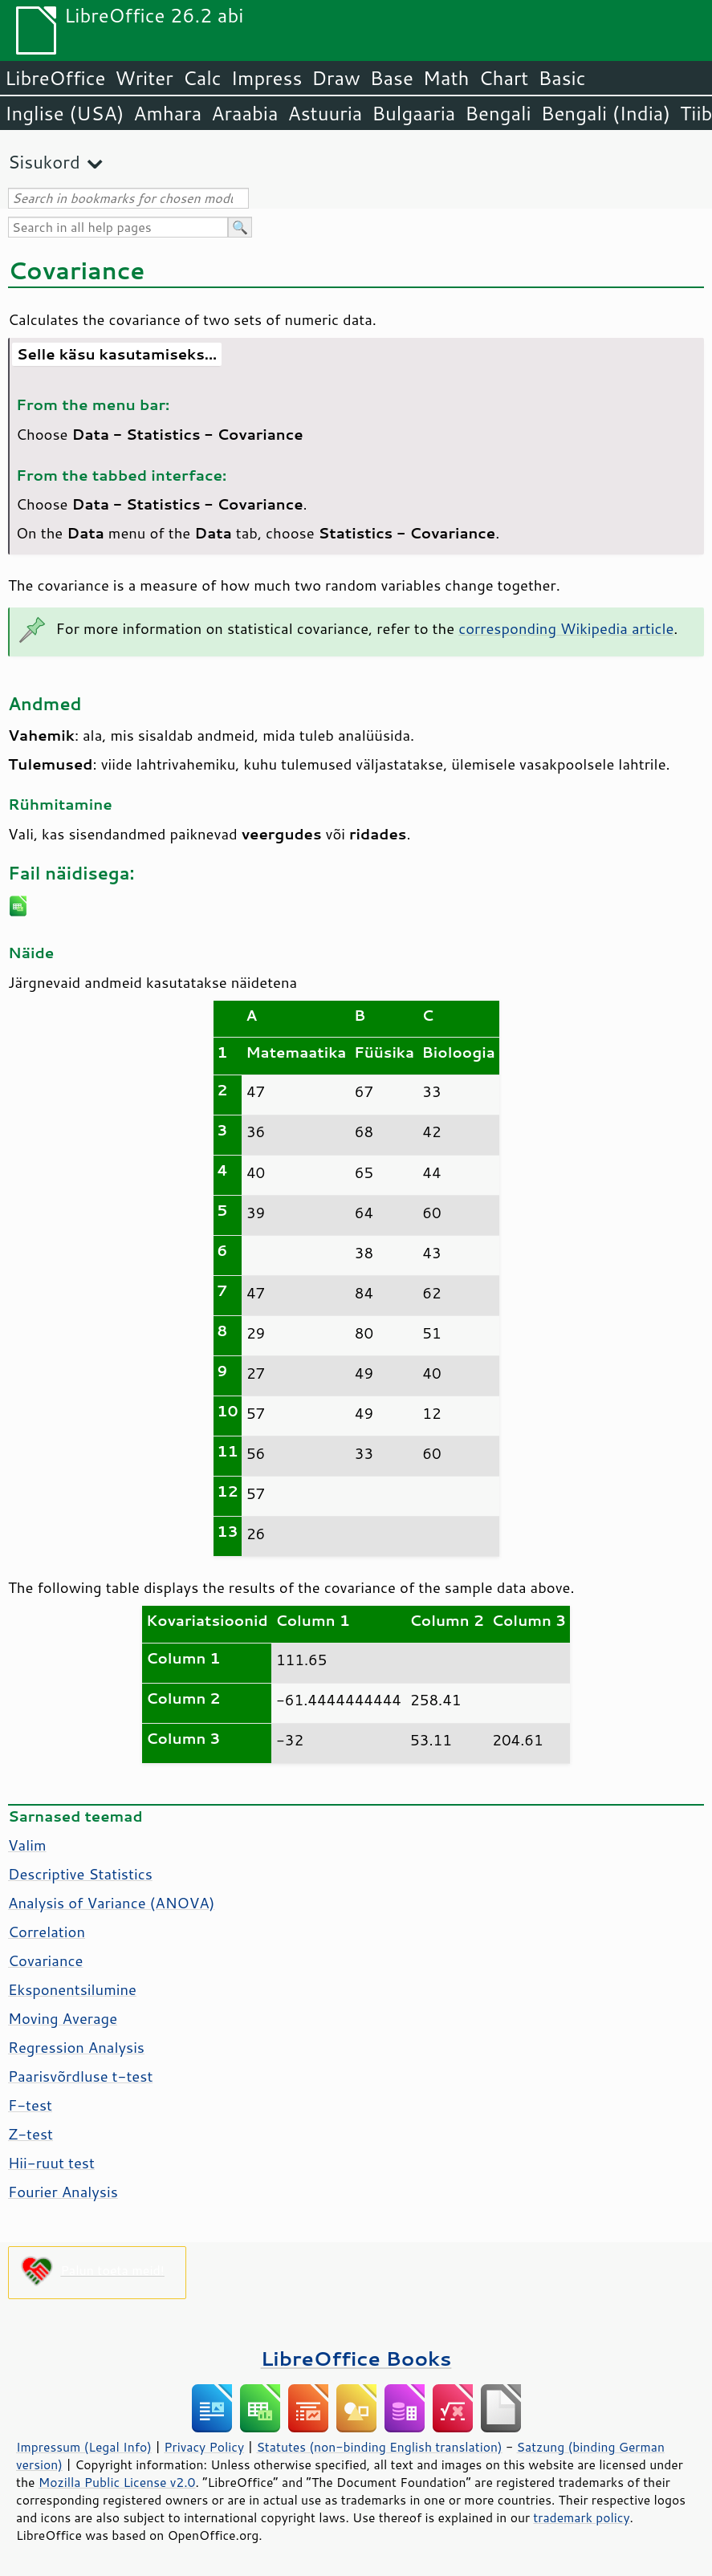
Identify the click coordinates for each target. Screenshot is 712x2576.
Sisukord (44, 161)
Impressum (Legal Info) (84, 2447)
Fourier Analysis (63, 2191)
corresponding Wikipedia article (565, 628)
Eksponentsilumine (72, 1989)
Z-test (30, 2133)
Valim (27, 1844)
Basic (561, 77)
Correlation (46, 1931)
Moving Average (62, 2018)
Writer (144, 77)
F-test (30, 2105)
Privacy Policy (204, 2447)
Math (446, 77)
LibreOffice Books (356, 2358)
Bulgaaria (413, 113)
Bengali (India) (605, 113)
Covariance (45, 1960)
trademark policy (581, 2517)
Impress (267, 77)
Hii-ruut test (51, 2162)
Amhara (167, 113)
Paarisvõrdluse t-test (80, 2076)
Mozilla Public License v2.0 (117, 2482)
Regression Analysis (76, 2047)
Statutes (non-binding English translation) (379, 2447)
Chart (503, 77)
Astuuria (324, 113)
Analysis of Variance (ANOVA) (111, 1902)
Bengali (498, 113)
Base (391, 77)
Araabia (244, 113)
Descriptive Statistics (80, 1873)
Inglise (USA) (64, 113)
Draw (335, 77)
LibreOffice (55, 77)
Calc (202, 77)
